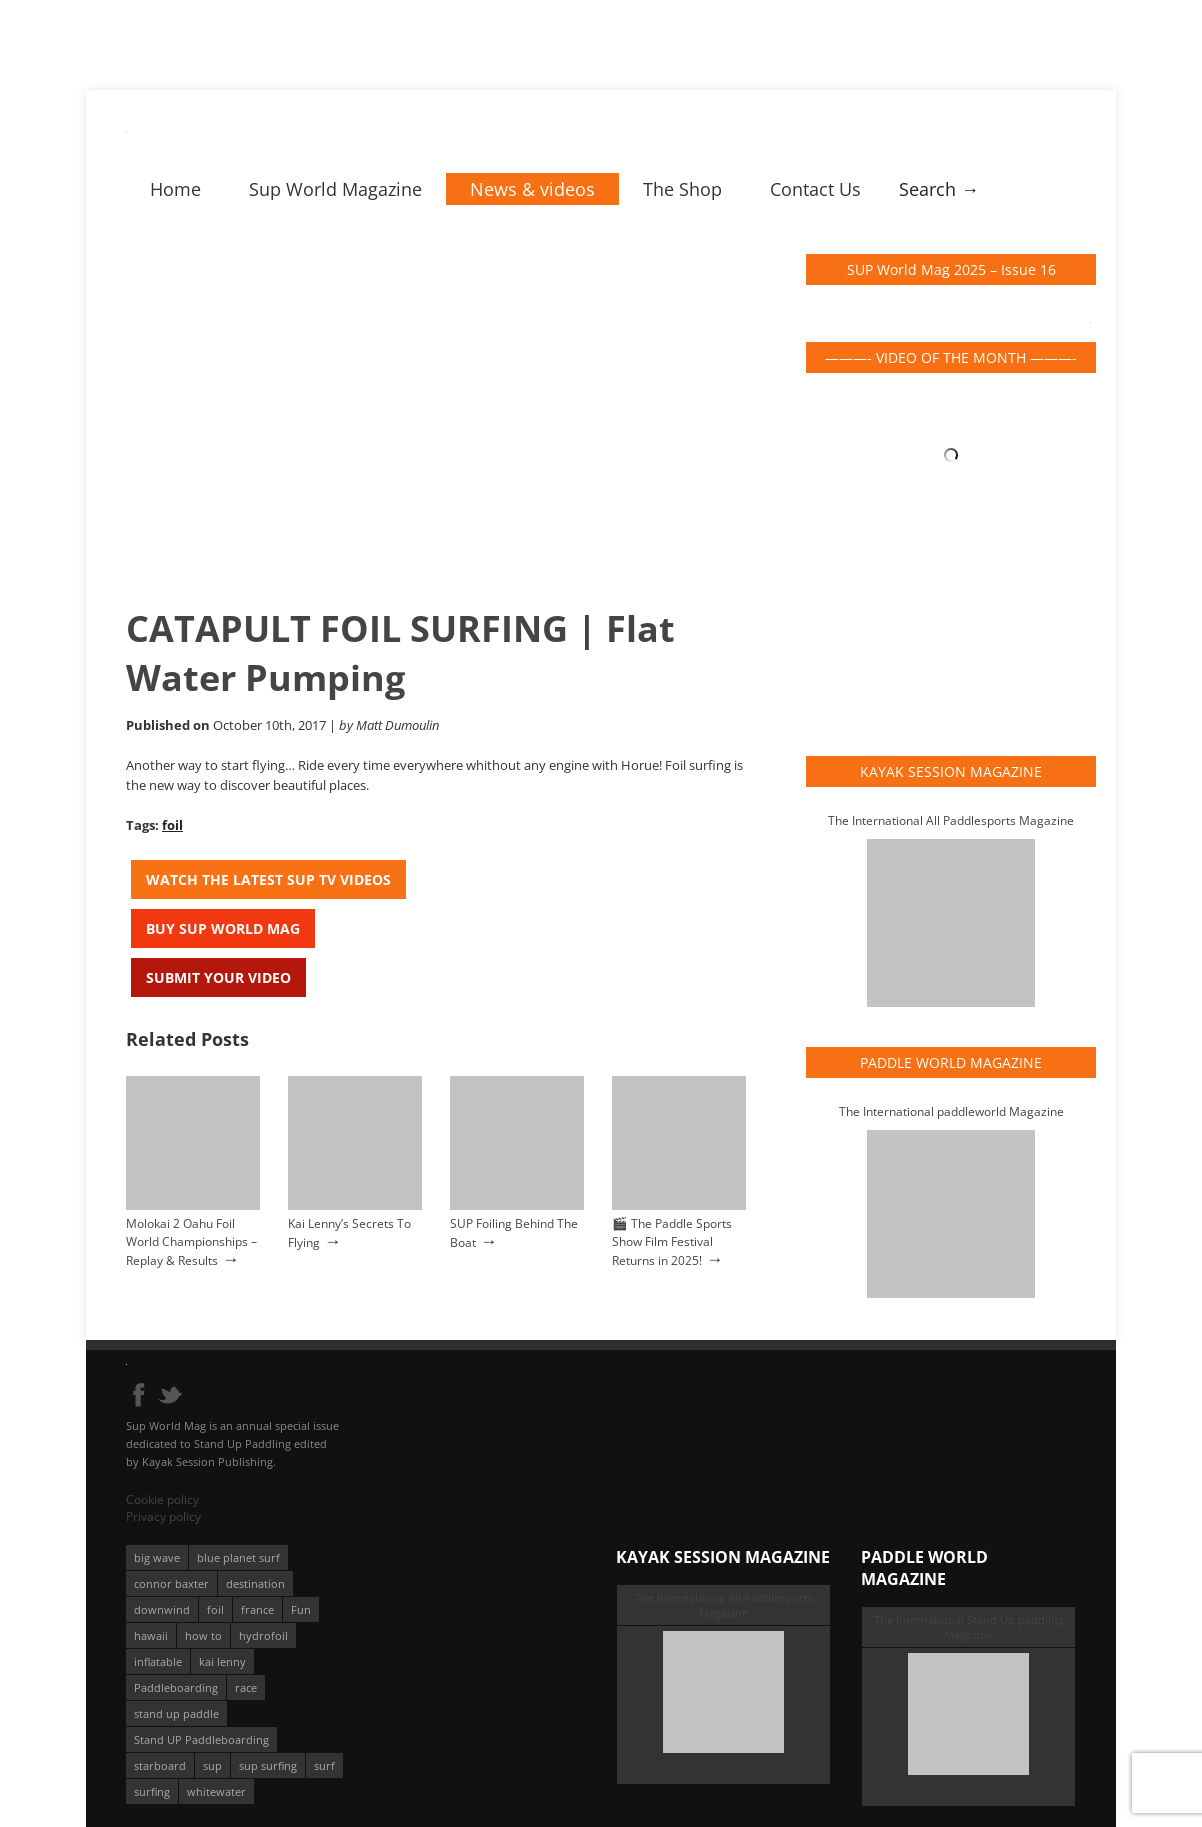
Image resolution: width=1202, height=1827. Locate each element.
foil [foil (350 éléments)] (215, 1609)
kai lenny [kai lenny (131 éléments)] (222, 1661)
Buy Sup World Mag (223, 928)
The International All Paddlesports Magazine (951, 820)
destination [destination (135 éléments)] (255, 1583)
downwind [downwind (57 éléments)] (162, 1609)
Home (175, 189)
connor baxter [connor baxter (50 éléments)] (171, 1583)
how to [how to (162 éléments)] (203, 1635)
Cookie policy (162, 1499)
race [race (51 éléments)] (246, 1687)
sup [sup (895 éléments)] (212, 1765)
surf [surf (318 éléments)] (324, 1765)
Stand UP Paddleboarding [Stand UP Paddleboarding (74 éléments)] (201, 1739)
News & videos (532, 189)
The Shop (682, 189)
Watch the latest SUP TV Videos (268, 879)
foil (172, 825)
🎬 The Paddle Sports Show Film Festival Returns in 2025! (672, 1242)
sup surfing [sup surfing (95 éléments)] (268, 1765)
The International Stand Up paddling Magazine (969, 1627)
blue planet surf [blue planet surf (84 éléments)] (238, 1557)
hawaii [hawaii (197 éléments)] (151, 1635)
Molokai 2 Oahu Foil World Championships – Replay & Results (191, 1242)
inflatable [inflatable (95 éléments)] (158, 1661)
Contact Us (815, 189)
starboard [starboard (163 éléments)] (160, 1765)
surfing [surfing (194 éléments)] (152, 1791)
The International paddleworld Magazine (951, 1111)
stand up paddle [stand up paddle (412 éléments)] (176, 1713)
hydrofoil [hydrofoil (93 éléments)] (263, 1635)
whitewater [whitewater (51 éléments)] (216, 1791)
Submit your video (218, 977)
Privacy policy (163, 1516)
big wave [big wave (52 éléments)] (157, 1557)
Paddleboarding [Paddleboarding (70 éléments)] (176, 1687)
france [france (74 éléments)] (257, 1609)
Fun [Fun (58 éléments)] (301, 1609)
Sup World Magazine (335, 189)
